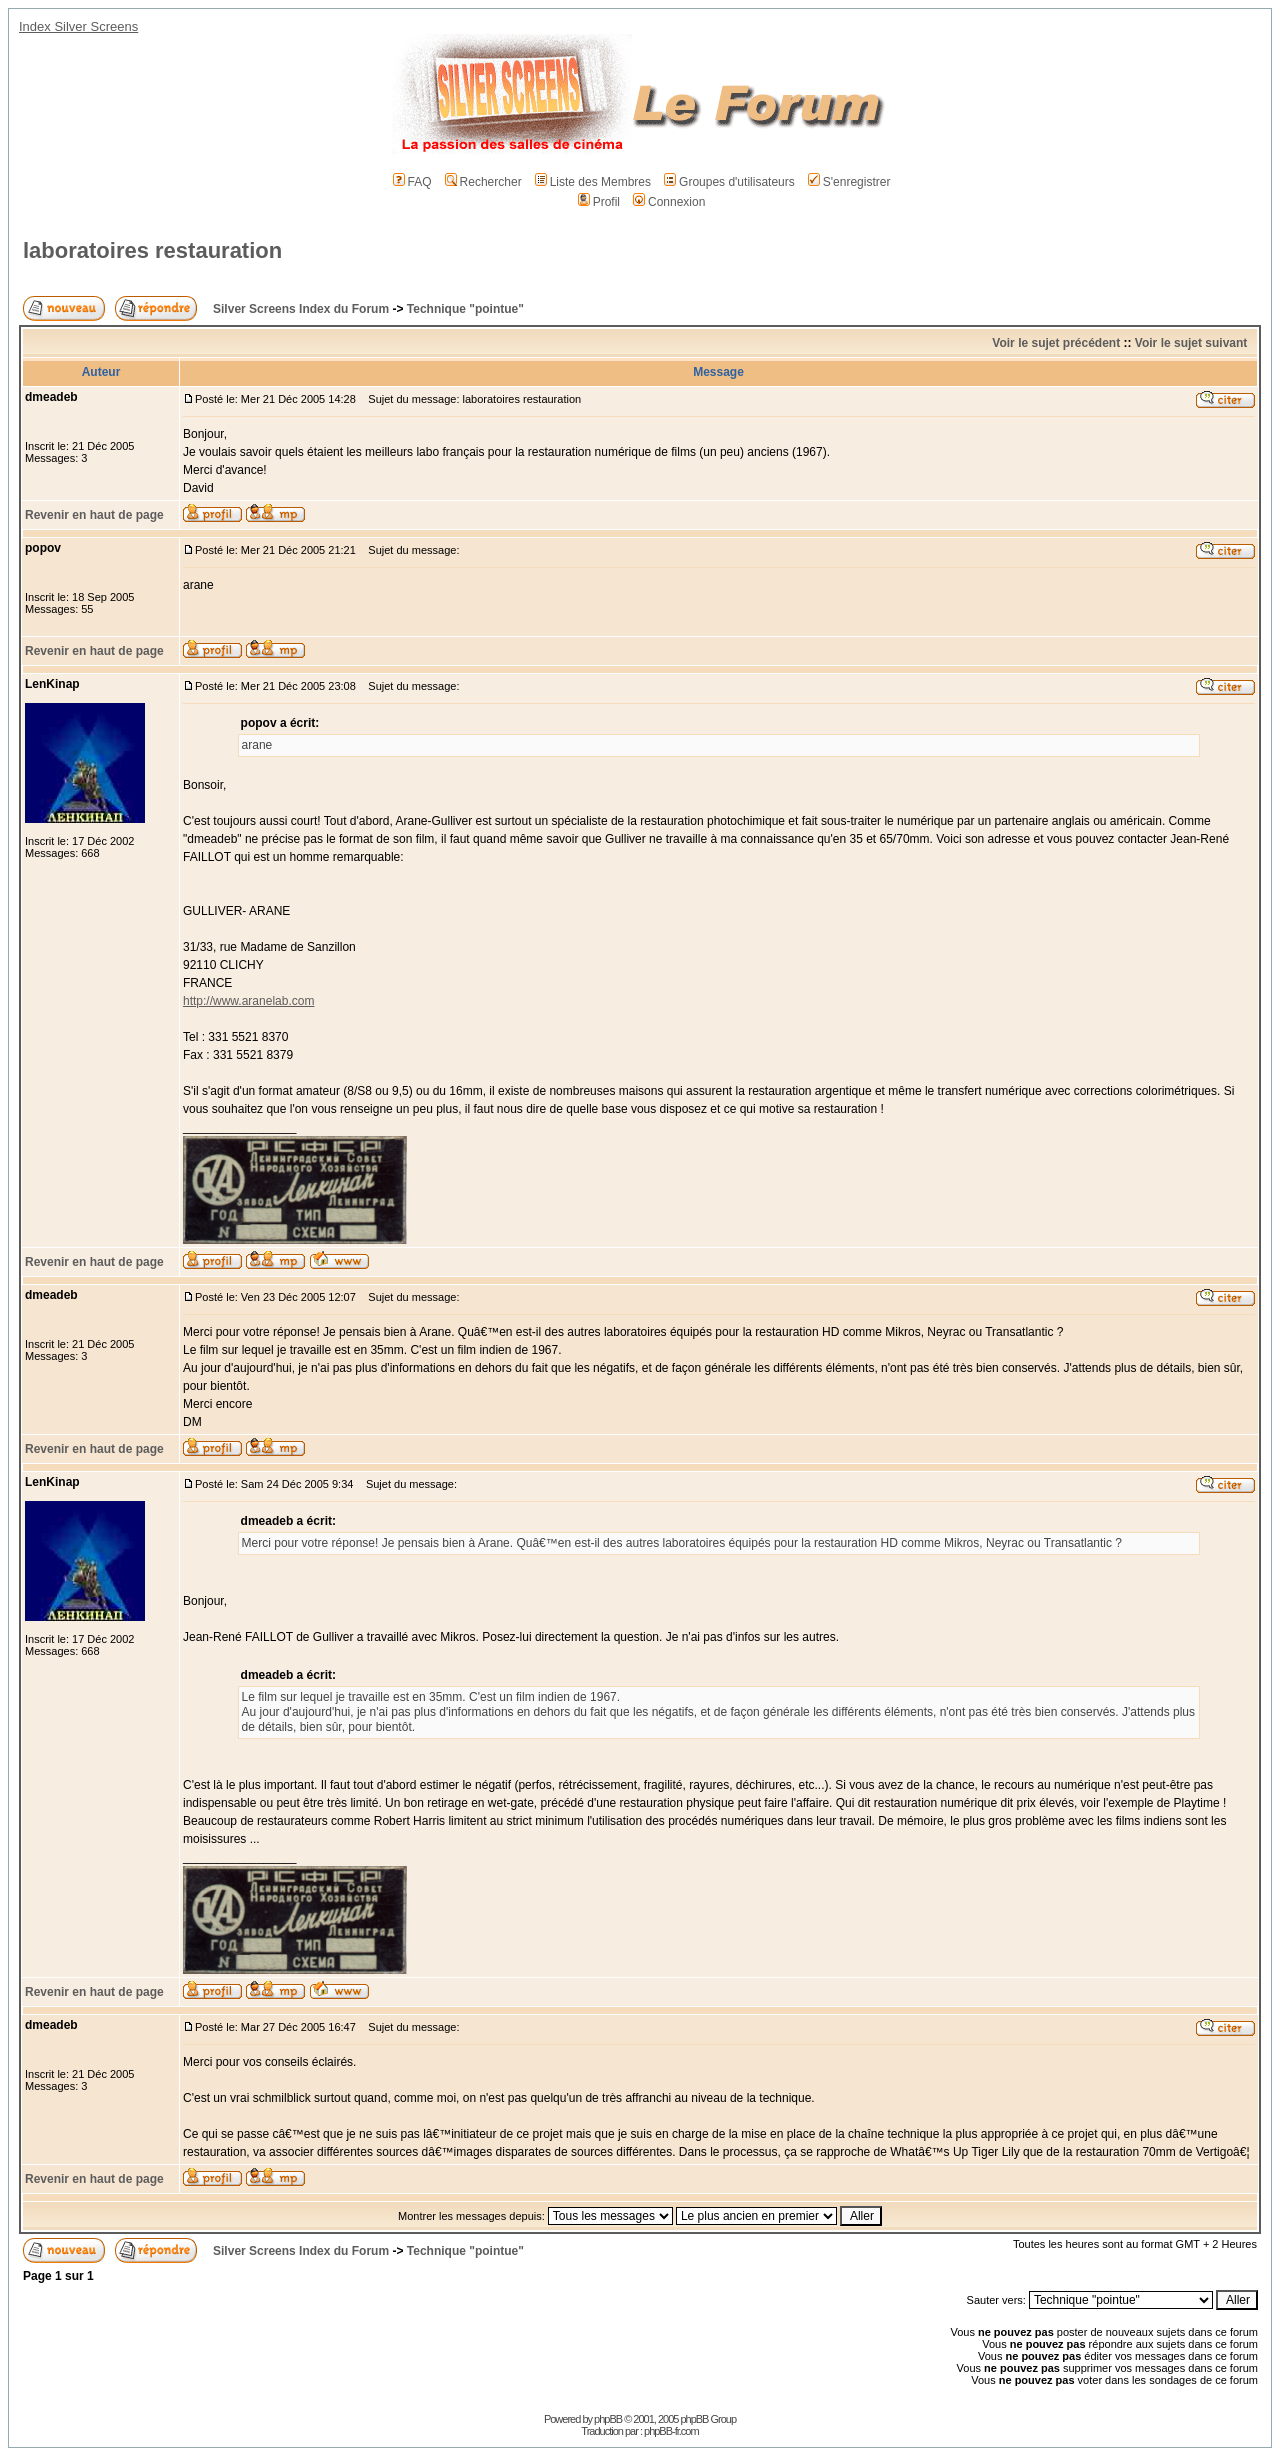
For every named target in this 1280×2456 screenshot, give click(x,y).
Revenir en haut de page (94, 515)
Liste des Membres (593, 182)
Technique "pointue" (465, 309)
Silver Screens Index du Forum (301, 309)
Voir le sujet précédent (1056, 343)
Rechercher (483, 182)
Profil (599, 202)
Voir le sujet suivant (1191, 343)
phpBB (608, 2419)
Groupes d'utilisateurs (729, 182)
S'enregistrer (849, 182)
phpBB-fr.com (671, 2431)
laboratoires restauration (152, 250)
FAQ (412, 182)
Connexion (669, 202)
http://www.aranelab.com (248, 1001)
